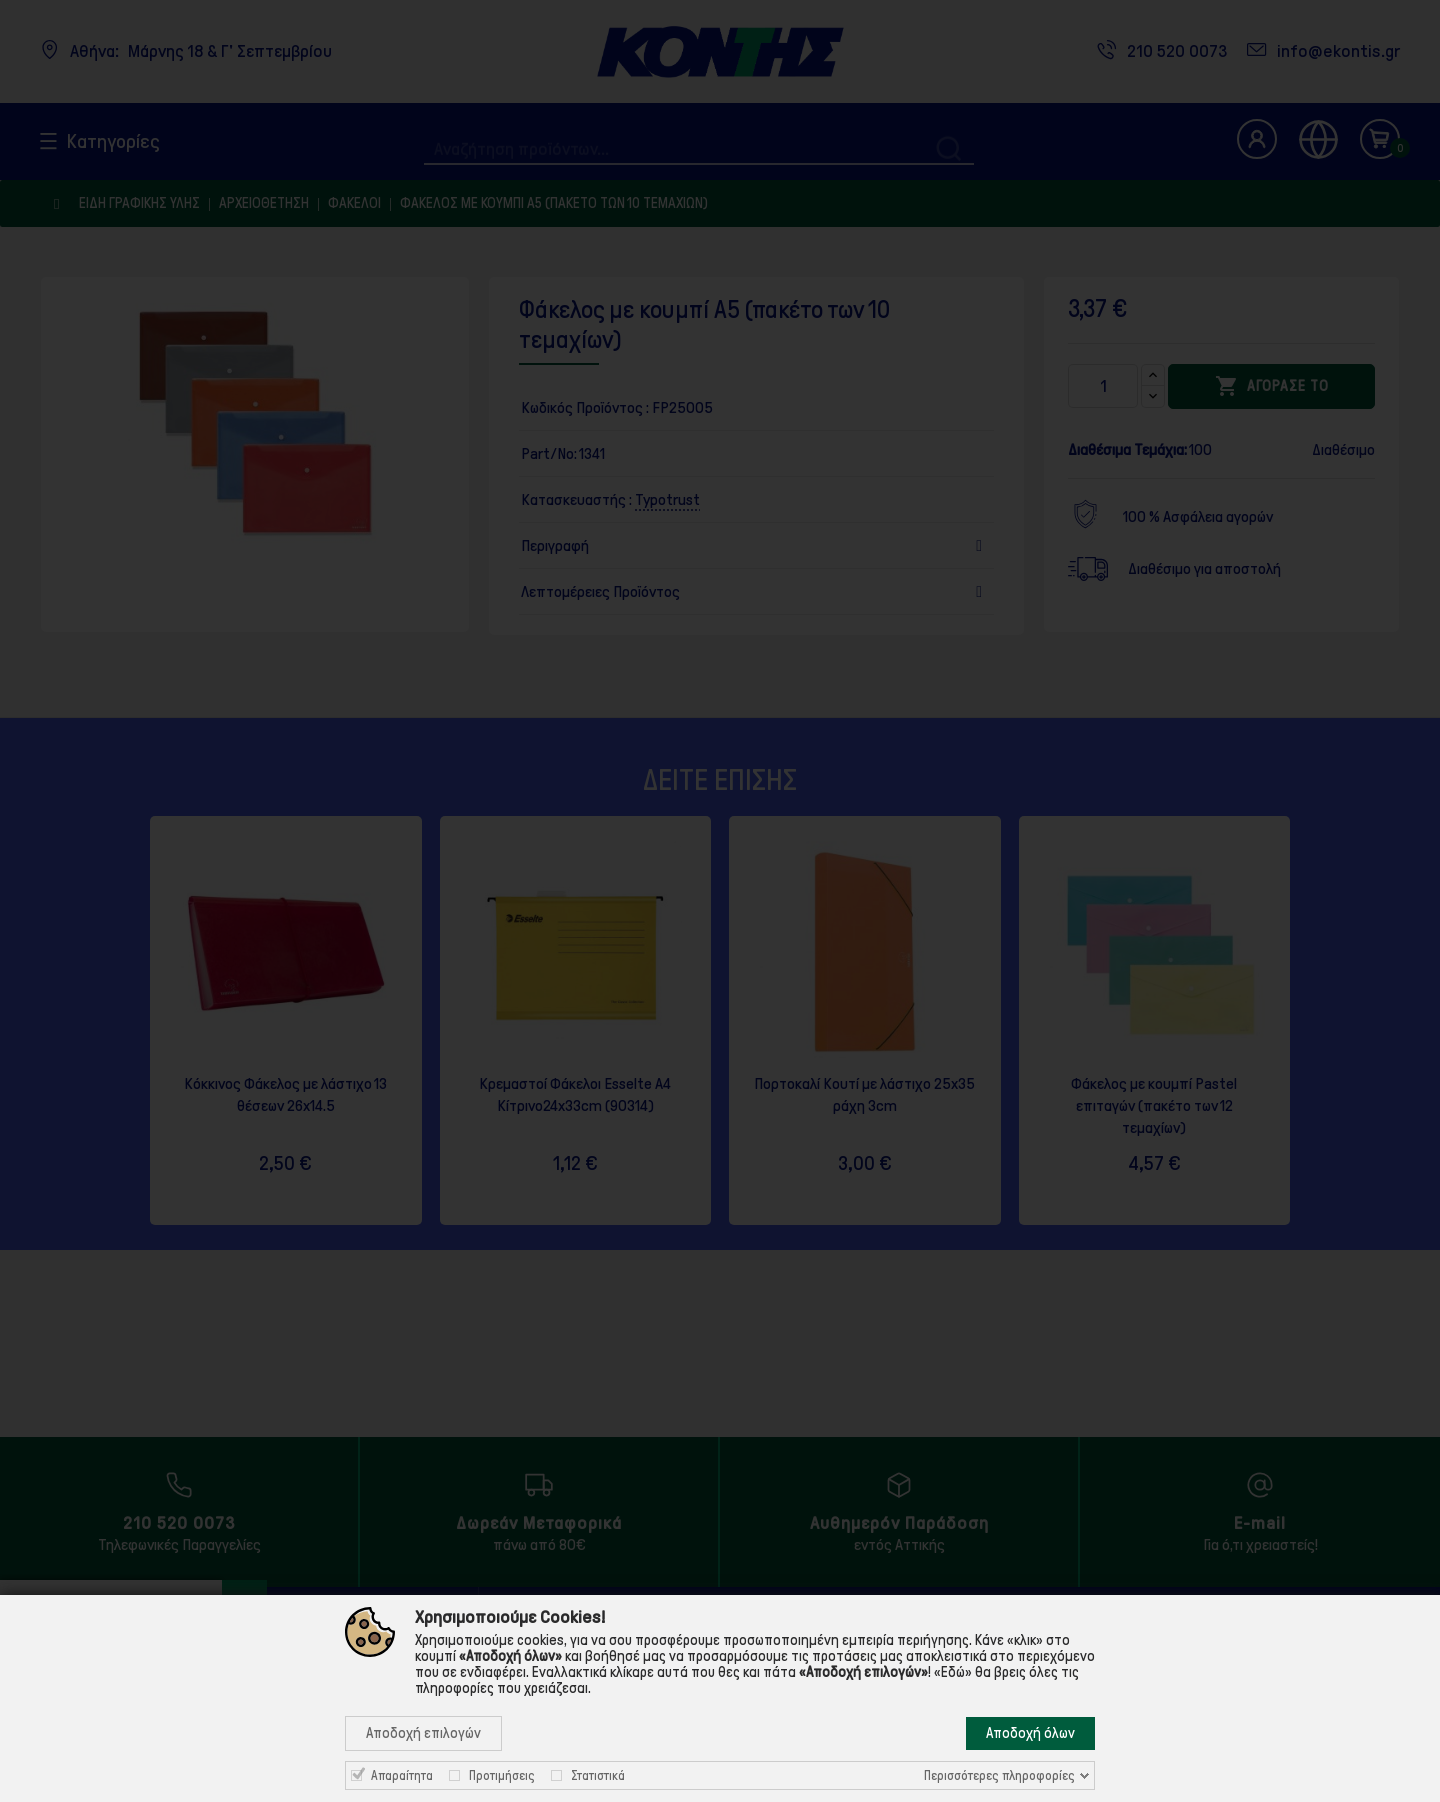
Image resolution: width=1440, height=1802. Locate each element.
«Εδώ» (953, 1672)
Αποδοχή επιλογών (423, 1733)
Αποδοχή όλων (1030, 1733)
